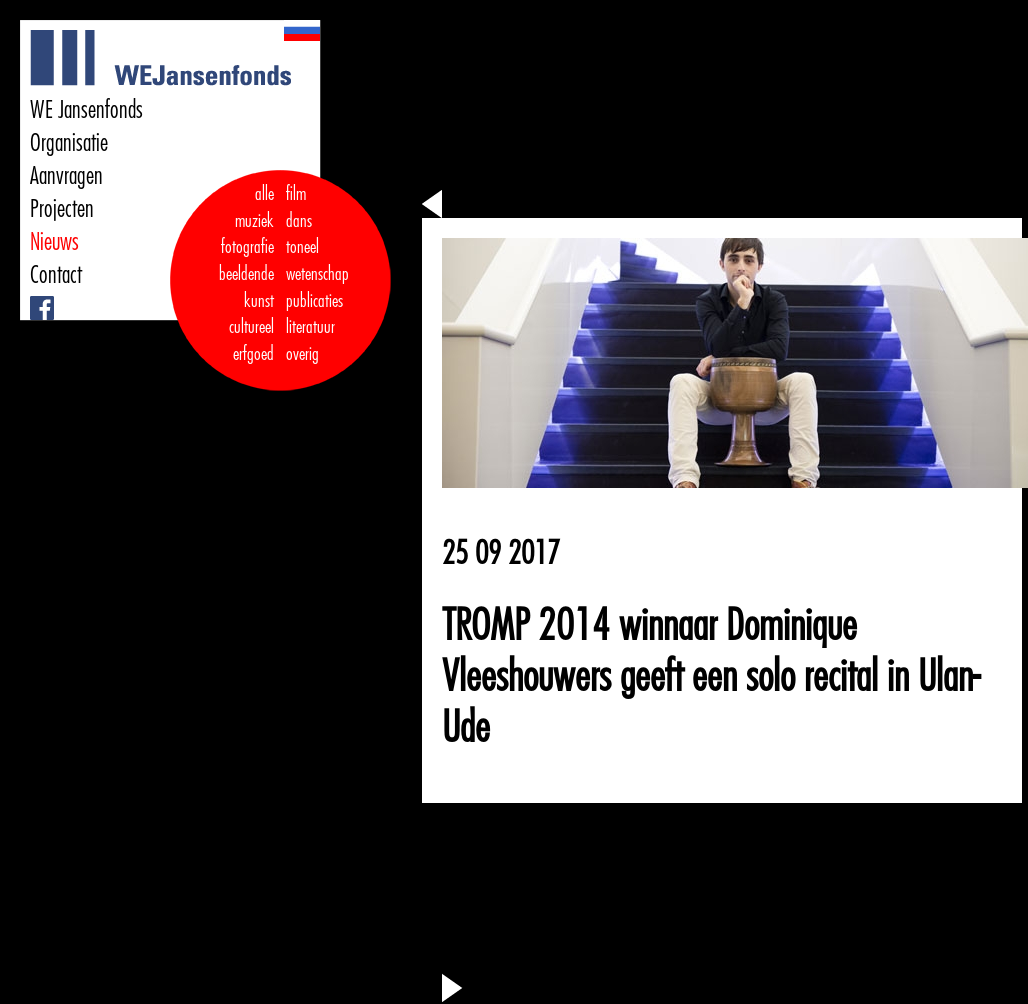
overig (302, 354)
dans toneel (303, 234)
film (296, 194)
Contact (56, 275)
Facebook (32, 296)
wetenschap (317, 274)
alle (264, 194)
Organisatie (69, 143)
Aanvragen (66, 176)
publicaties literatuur (314, 314)
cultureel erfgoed (251, 340)
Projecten (62, 209)
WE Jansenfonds (86, 110)
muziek (254, 221)
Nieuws (54, 242)
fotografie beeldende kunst (246, 273)
